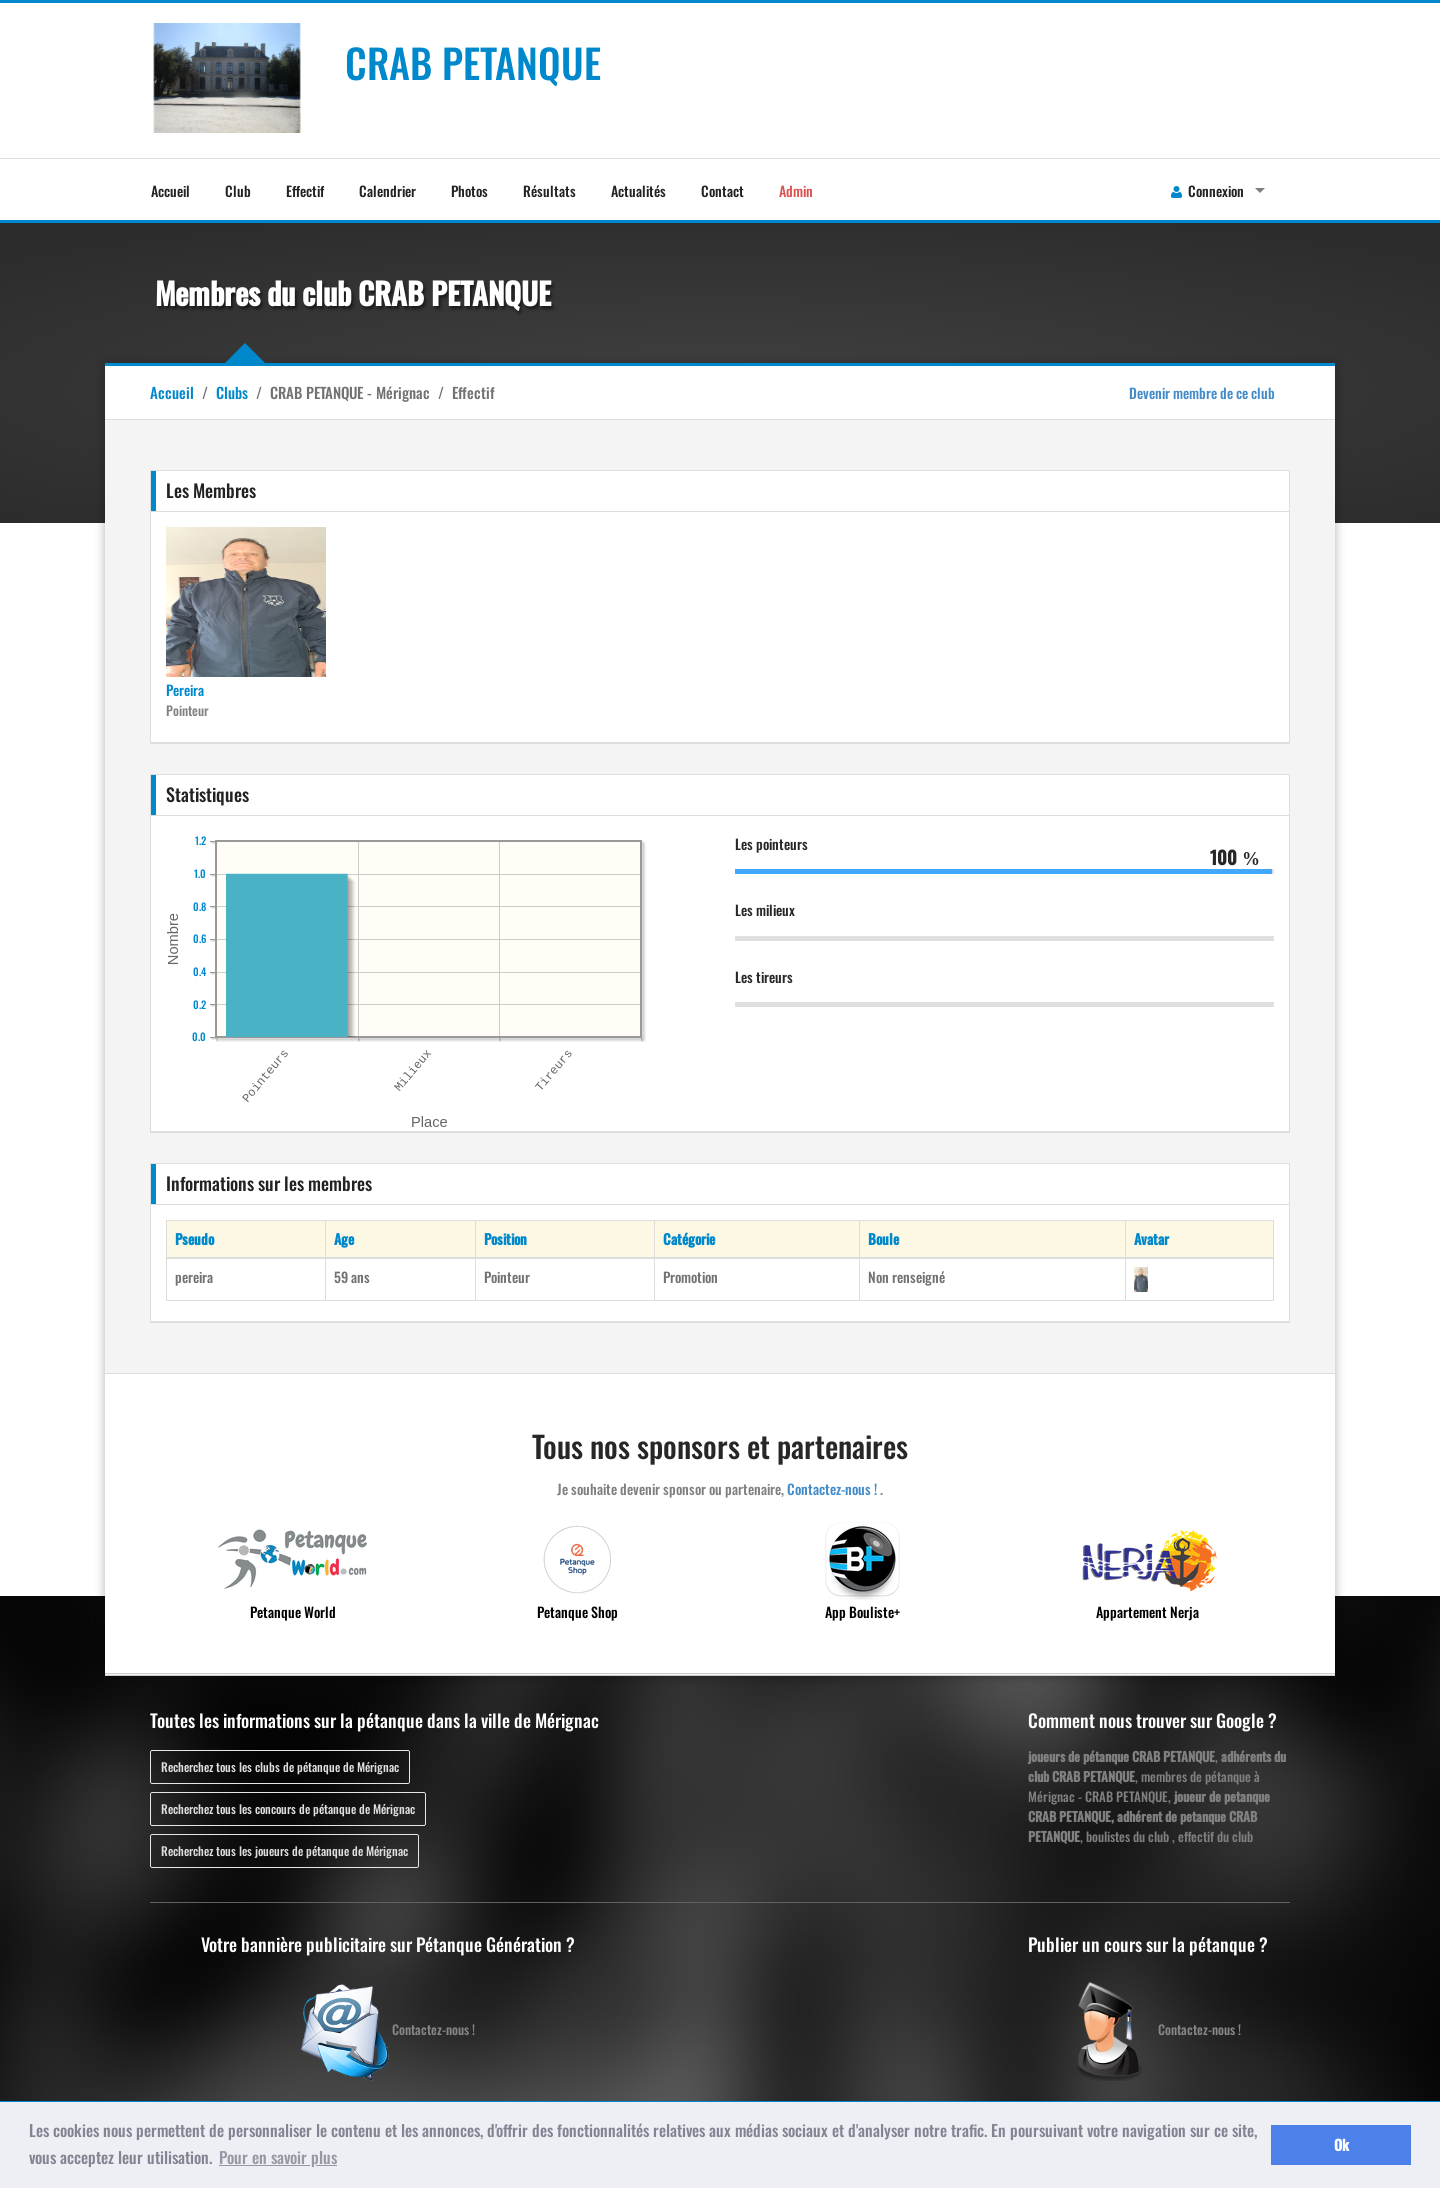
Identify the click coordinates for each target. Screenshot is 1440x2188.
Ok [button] (1341, 2144)
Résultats (549, 190)
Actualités (638, 190)
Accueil (170, 190)
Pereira (185, 689)
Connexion (1207, 190)
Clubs (232, 392)
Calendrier (387, 190)
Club (238, 190)
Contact (722, 190)
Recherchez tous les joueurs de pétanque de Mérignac (284, 1850)
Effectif (305, 190)
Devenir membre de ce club (1202, 392)
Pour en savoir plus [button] (278, 2157)
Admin (796, 190)
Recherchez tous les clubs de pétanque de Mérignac (280, 1766)
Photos (469, 190)
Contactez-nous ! (832, 1488)
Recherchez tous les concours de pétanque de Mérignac (288, 1808)
